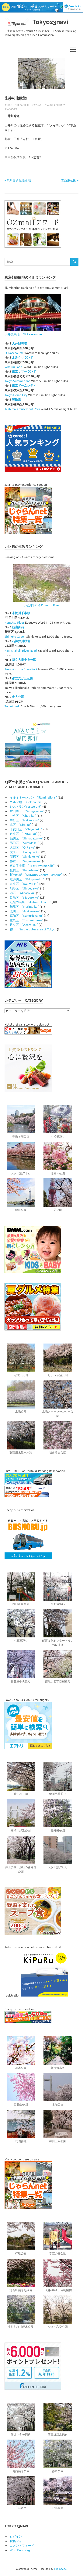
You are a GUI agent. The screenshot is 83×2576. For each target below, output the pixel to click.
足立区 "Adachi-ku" (24, 924)
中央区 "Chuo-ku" (23, 815)
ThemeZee (60, 2568)
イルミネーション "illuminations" (33, 797)
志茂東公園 (68, 180)
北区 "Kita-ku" (20, 824)
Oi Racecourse (14, 353)
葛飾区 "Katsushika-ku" (26, 915)
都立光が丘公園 (22, 678)
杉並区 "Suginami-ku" (25, 861)
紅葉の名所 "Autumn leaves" (30, 902)
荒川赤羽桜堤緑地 (18, 180)
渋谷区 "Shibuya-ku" (24, 888)
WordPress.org (20, 2550)
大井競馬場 (20, 343)
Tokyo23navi (50, 21)
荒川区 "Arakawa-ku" (25, 911)
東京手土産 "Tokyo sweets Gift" (32, 865)
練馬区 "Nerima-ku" (24, 906)
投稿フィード (19, 2541)
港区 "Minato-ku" (22, 893)
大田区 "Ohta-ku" (22, 847)
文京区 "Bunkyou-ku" (25, 852)
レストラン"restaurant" (26, 806)
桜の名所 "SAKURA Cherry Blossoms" (36, 874)
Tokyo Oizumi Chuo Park (21, 669)
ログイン (16, 2536)
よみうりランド (22, 357)
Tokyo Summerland (17, 381)
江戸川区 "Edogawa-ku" (27, 879)
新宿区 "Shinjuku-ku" (25, 856)
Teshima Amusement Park (22, 409)
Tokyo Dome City (16, 395)
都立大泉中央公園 (24, 660)
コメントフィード (22, 2545)
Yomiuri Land (13, 367)
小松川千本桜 (32, 605)
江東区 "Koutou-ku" (24, 884)
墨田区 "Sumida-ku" (24, 843)
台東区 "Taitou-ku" (23, 833)
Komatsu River (50, 605)
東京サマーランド (24, 371)
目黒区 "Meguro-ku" (24, 897)
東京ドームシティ (24, 385)
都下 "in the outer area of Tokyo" (33, 929)
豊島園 (17, 399)
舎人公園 (18, 697)
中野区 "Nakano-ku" (24, 820)
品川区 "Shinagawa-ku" (26, 838)
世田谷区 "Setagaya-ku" (27, 811)
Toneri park (12, 706)
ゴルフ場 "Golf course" (26, 802)
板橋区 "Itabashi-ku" (18, 104)
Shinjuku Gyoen (15, 636)
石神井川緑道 (21, 641)
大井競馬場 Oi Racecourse (23, 334)
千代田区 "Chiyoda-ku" (26, 829)
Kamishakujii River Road (21, 650)
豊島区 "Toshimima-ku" (26, 920)
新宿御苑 (18, 627)
